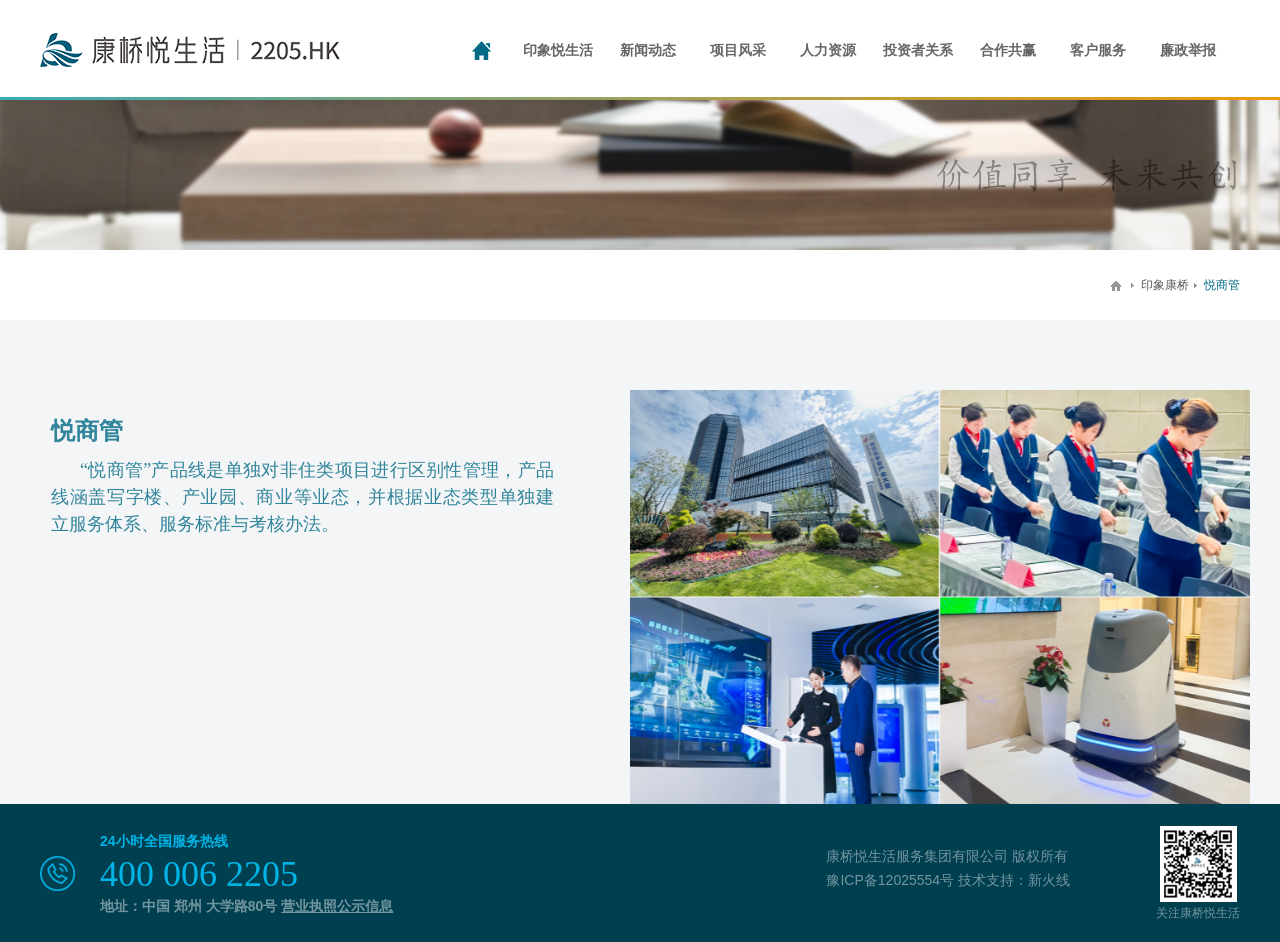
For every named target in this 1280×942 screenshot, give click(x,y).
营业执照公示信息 (337, 906)
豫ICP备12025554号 (890, 880)
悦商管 (1222, 285)
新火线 (1049, 880)
